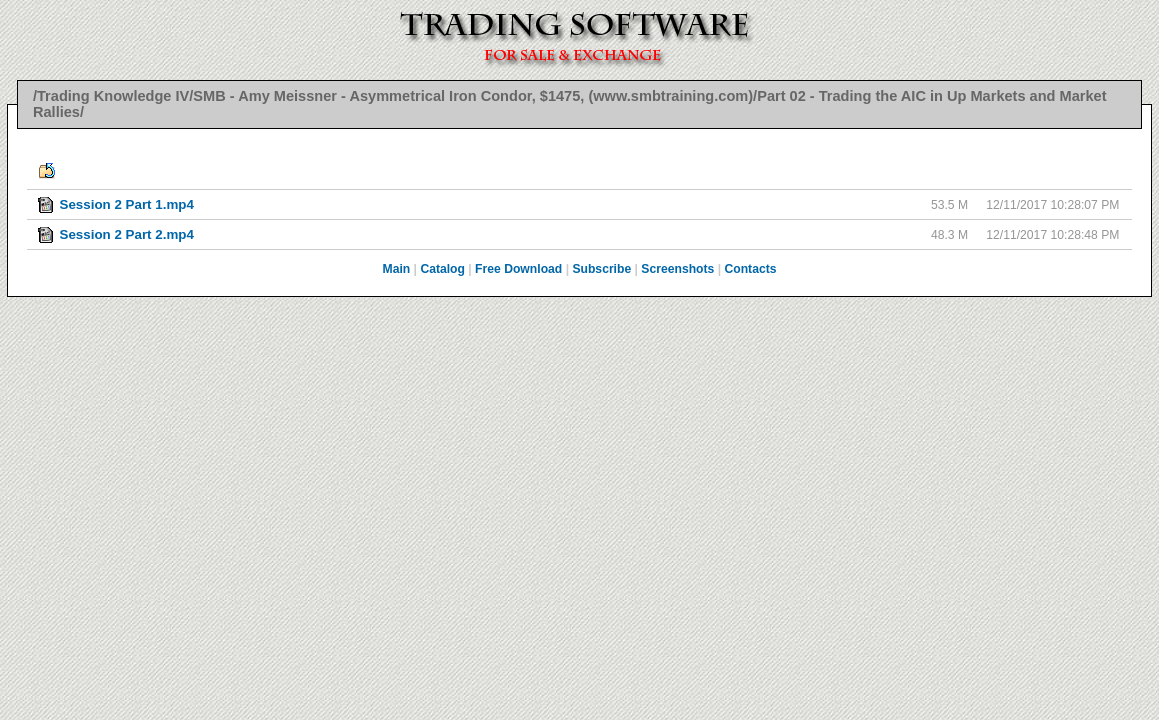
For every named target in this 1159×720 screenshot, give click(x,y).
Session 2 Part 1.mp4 (126, 204)
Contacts (750, 269)
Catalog (442, 269)
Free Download (518, 269)
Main (397, 269)
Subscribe (601, 269)
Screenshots (677, 269)
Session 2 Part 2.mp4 (126, 234)
